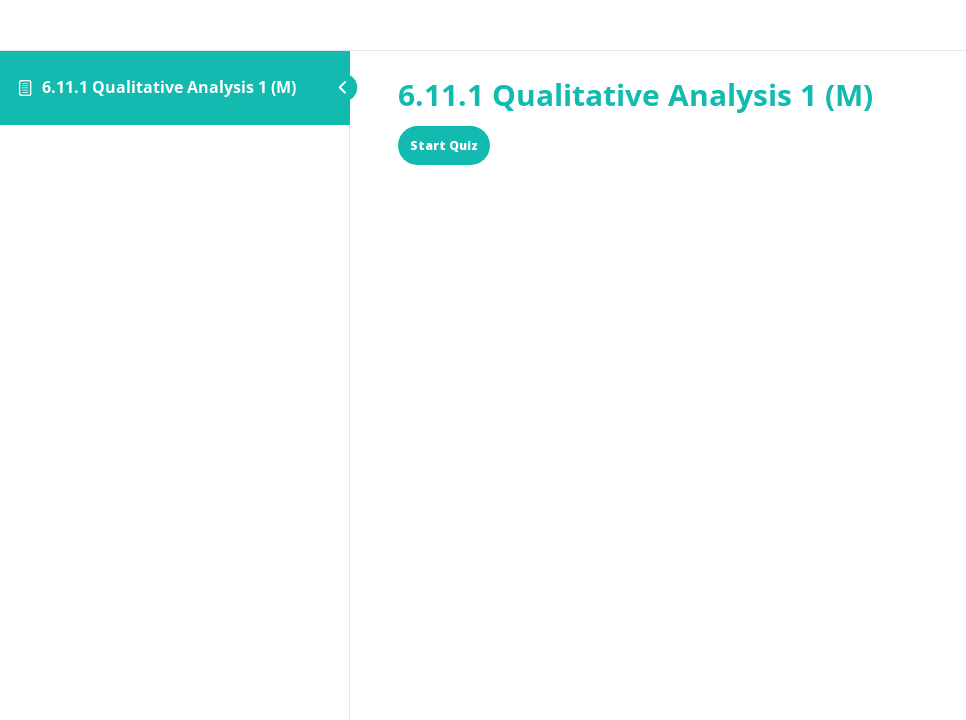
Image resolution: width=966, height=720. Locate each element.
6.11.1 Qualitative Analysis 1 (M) (169, 87)
